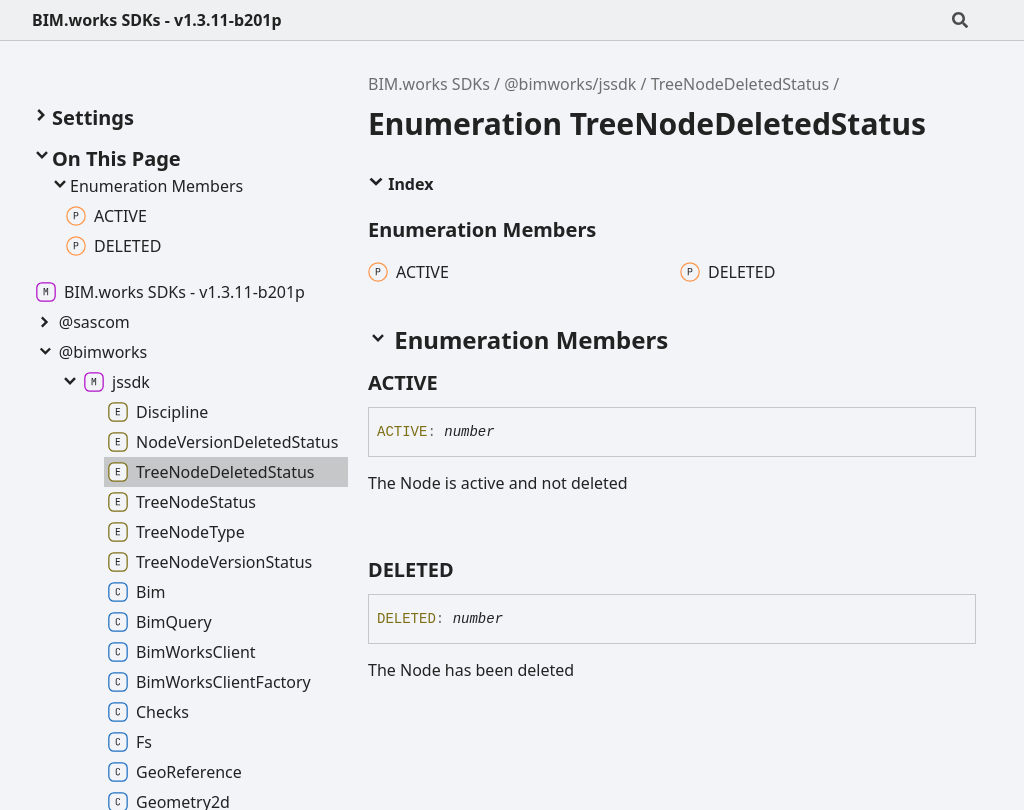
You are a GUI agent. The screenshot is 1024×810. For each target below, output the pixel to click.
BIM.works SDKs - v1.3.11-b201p (157, 20)
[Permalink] (456, 383)
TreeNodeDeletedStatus (740, 84)
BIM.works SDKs (429, 84)
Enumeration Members (146, 186)
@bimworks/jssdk (570, 84)
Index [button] (400, 184)
